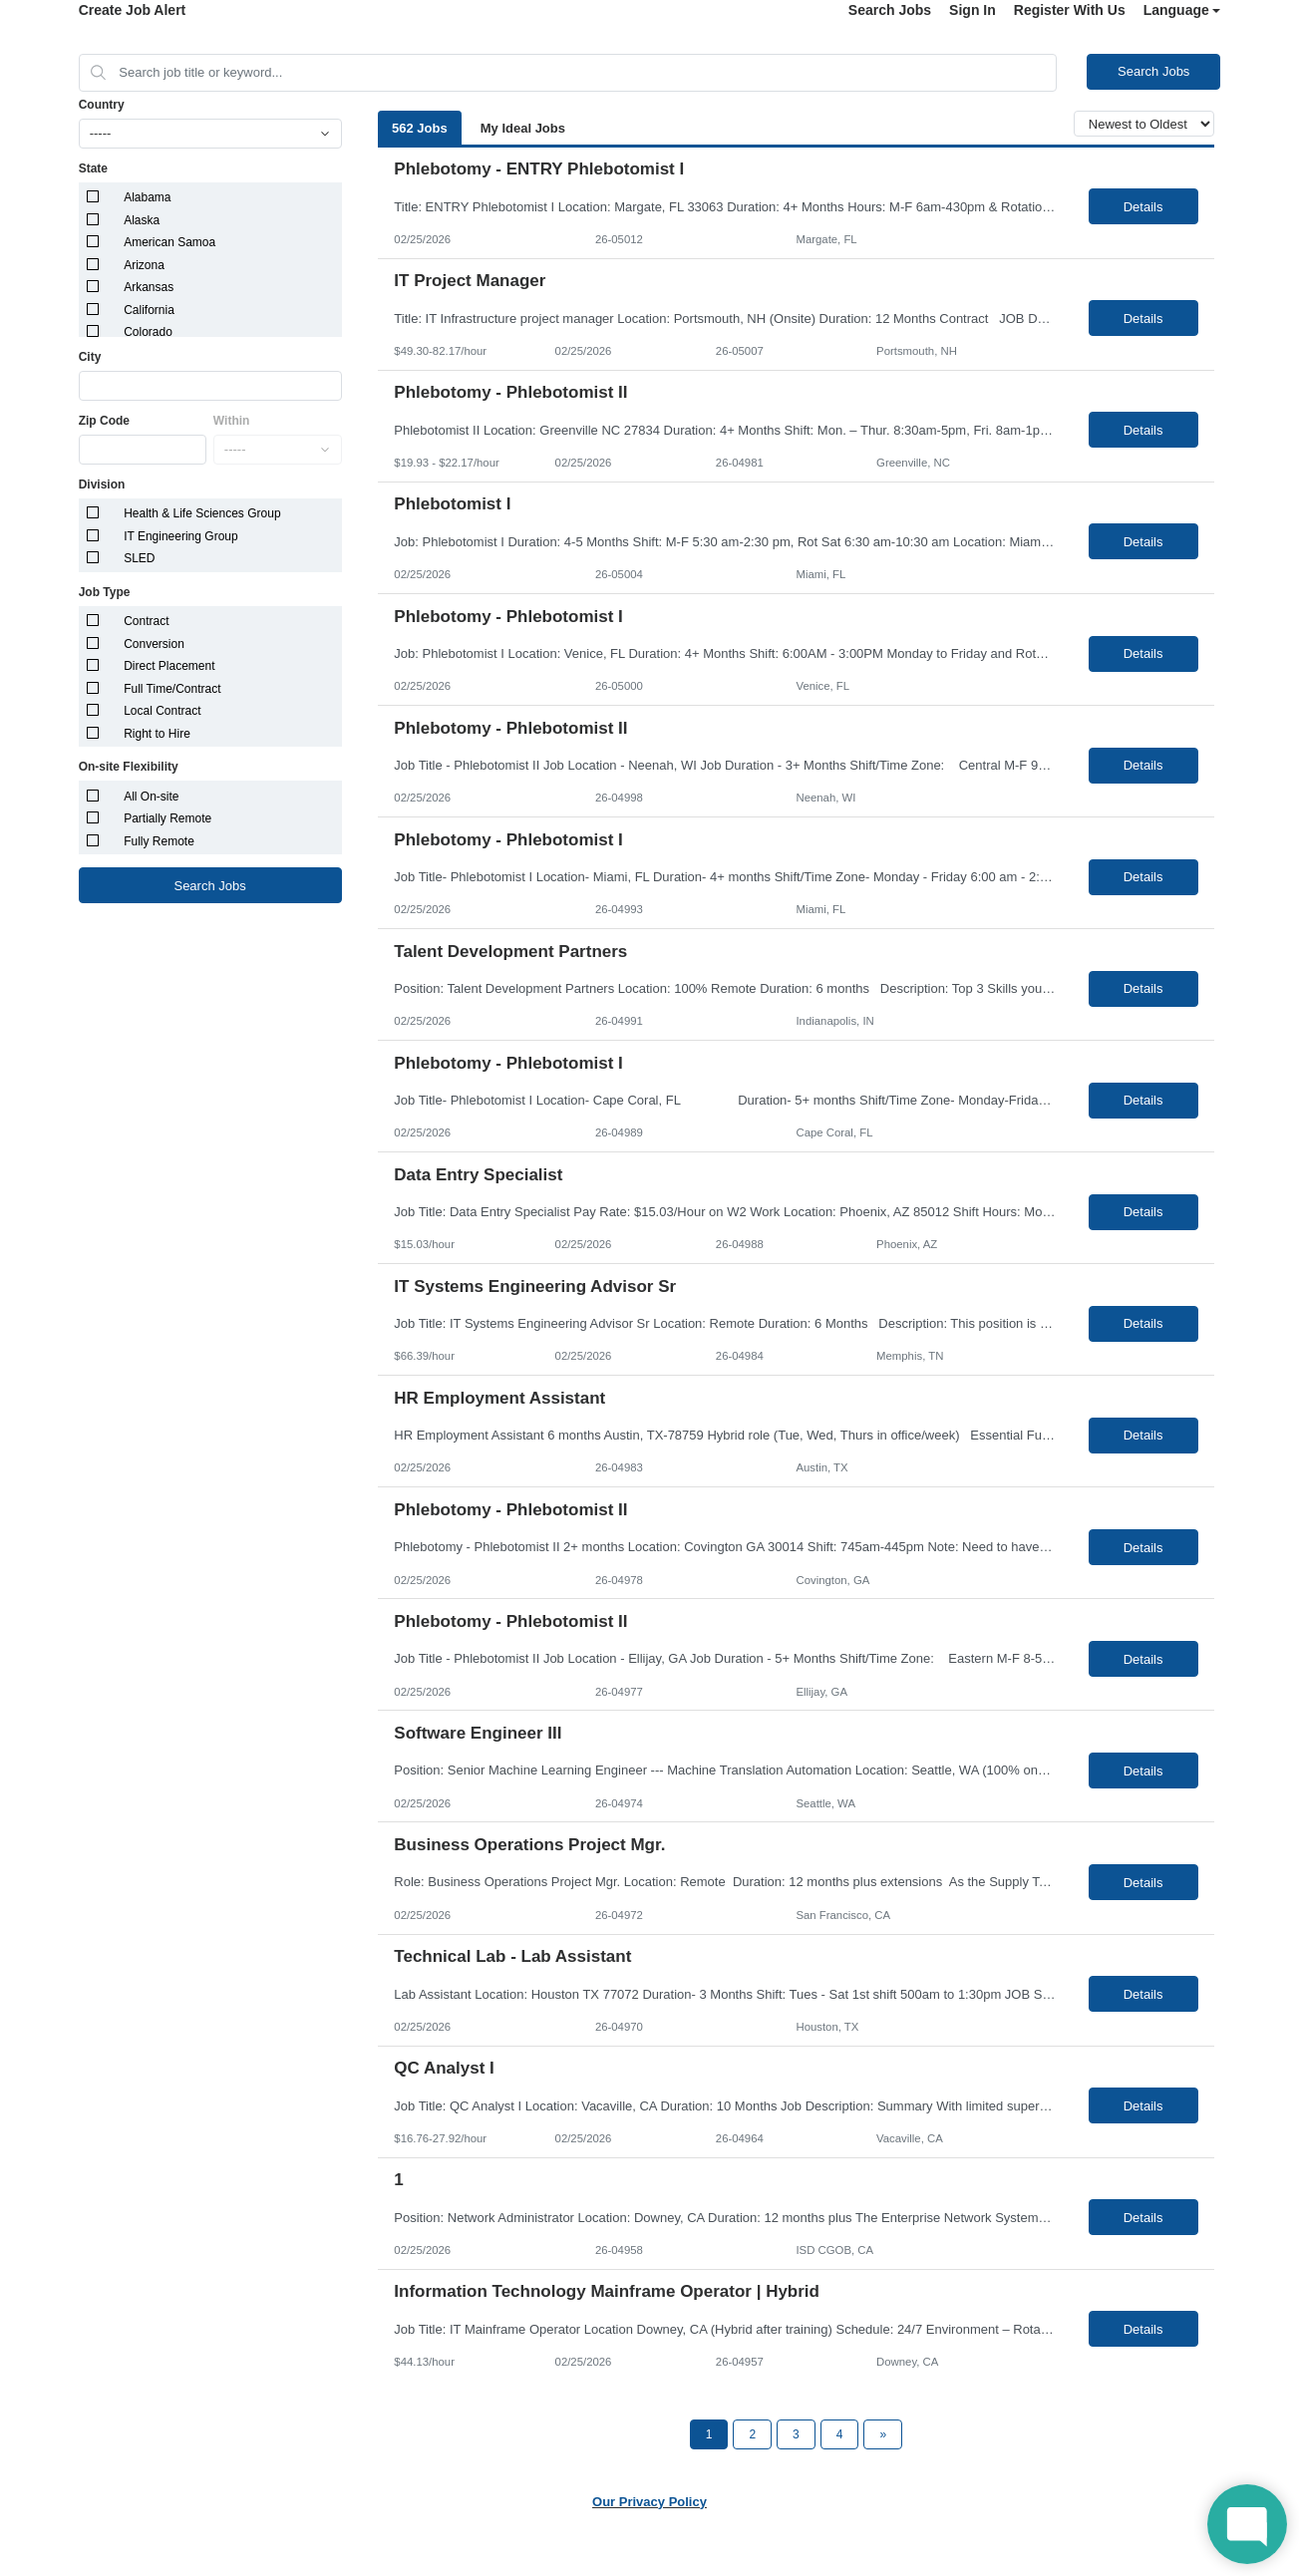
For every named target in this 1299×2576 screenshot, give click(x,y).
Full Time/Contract (172, 689)
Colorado (148, 332)
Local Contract (162, 711)
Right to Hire (157, 734)
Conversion (154, 644)
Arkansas (148, 287)
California (149, 310)
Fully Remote (159, 841)
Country (102, 105)
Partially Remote (167, 818)
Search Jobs (889, 10)
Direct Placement (169, 666)
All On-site (151, 797)
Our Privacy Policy (649, 2501)
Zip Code (104, 421)
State (93, 168)
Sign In (972, 10)
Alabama (147, 197)
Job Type (105, 592)
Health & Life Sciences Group (202, 513)
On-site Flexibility (128, 767)
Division (102, 484)
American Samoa (169, 242)
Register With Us (1070, 10)
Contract (146, 621)
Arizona (144, 265)
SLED (139, 558)
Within (231, 421)
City (90, 357)
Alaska (142, 220)
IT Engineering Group (181, 536)
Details (1143, 206)
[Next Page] (882, 2434)
